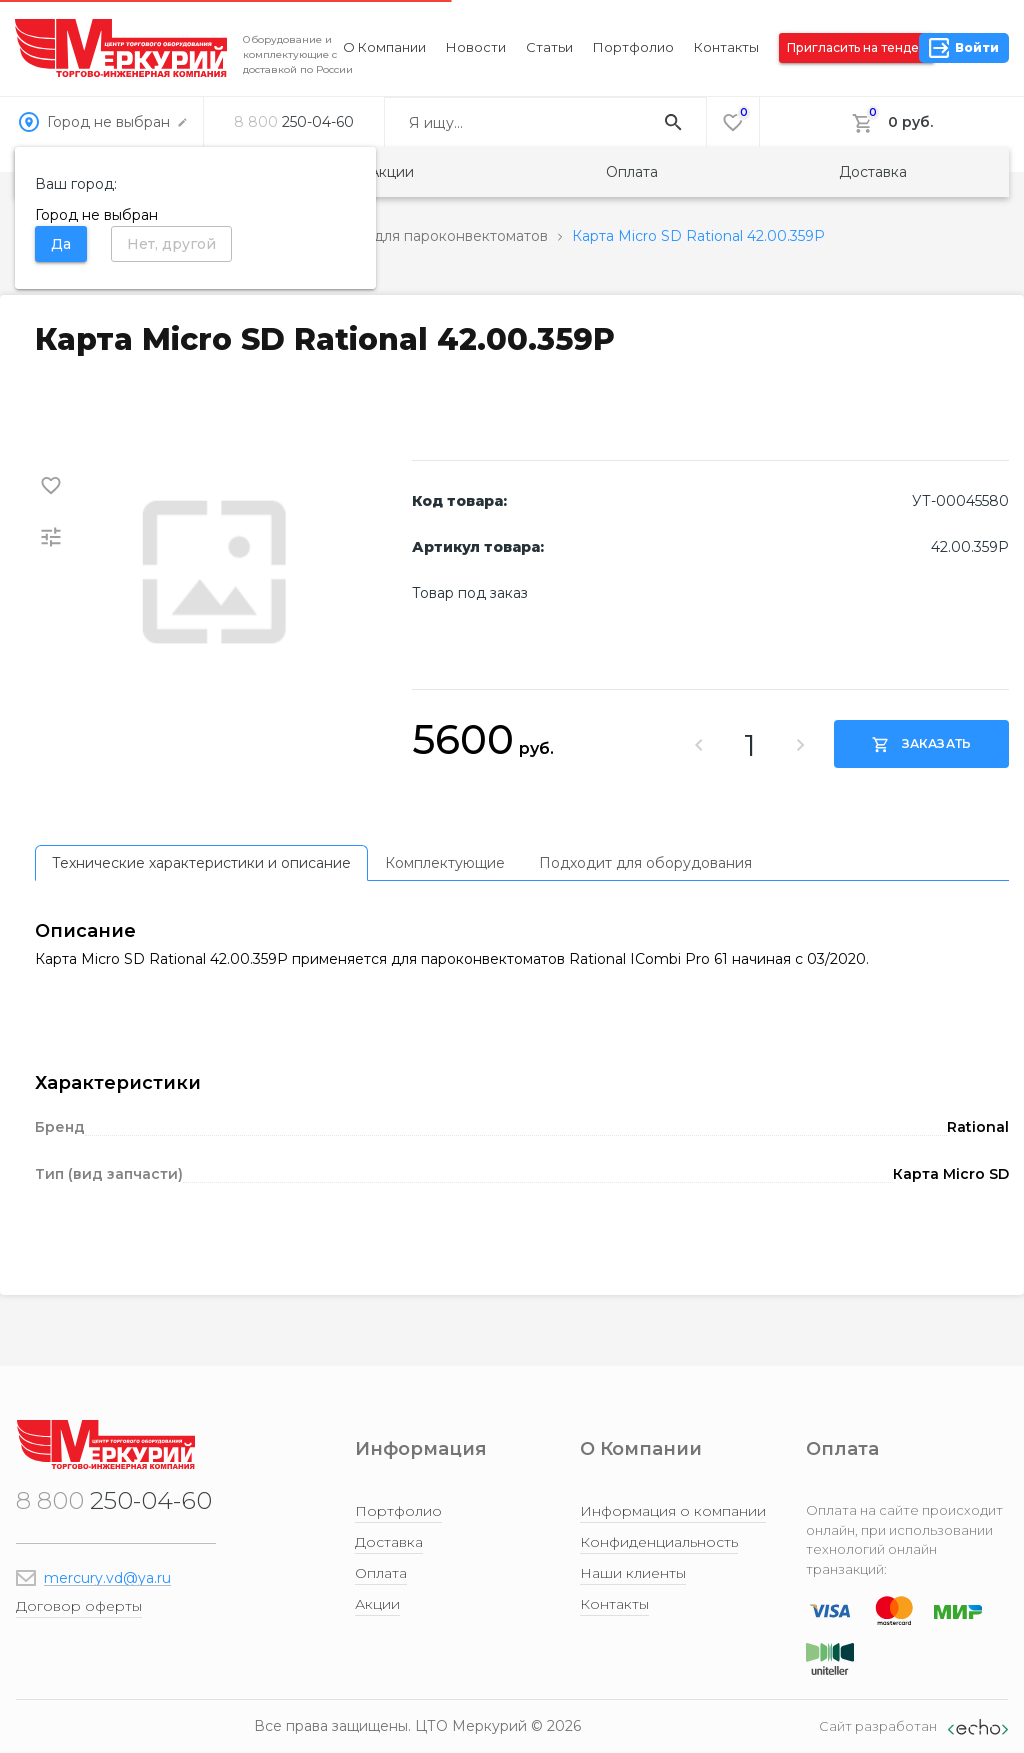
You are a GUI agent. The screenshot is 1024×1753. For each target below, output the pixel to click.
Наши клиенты (633, 1573)
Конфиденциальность (659, 1542)
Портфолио (633, 47)
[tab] (201, 863)
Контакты (726, 47)
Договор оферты (79, 1606)
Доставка (873, 172)
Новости (476, 47)
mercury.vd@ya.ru (107, 1578)
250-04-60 (294, 122)
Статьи (549, 47)
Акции (391, 172)
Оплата (632, 172)
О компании (384, 47)
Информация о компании (673, 1511)
